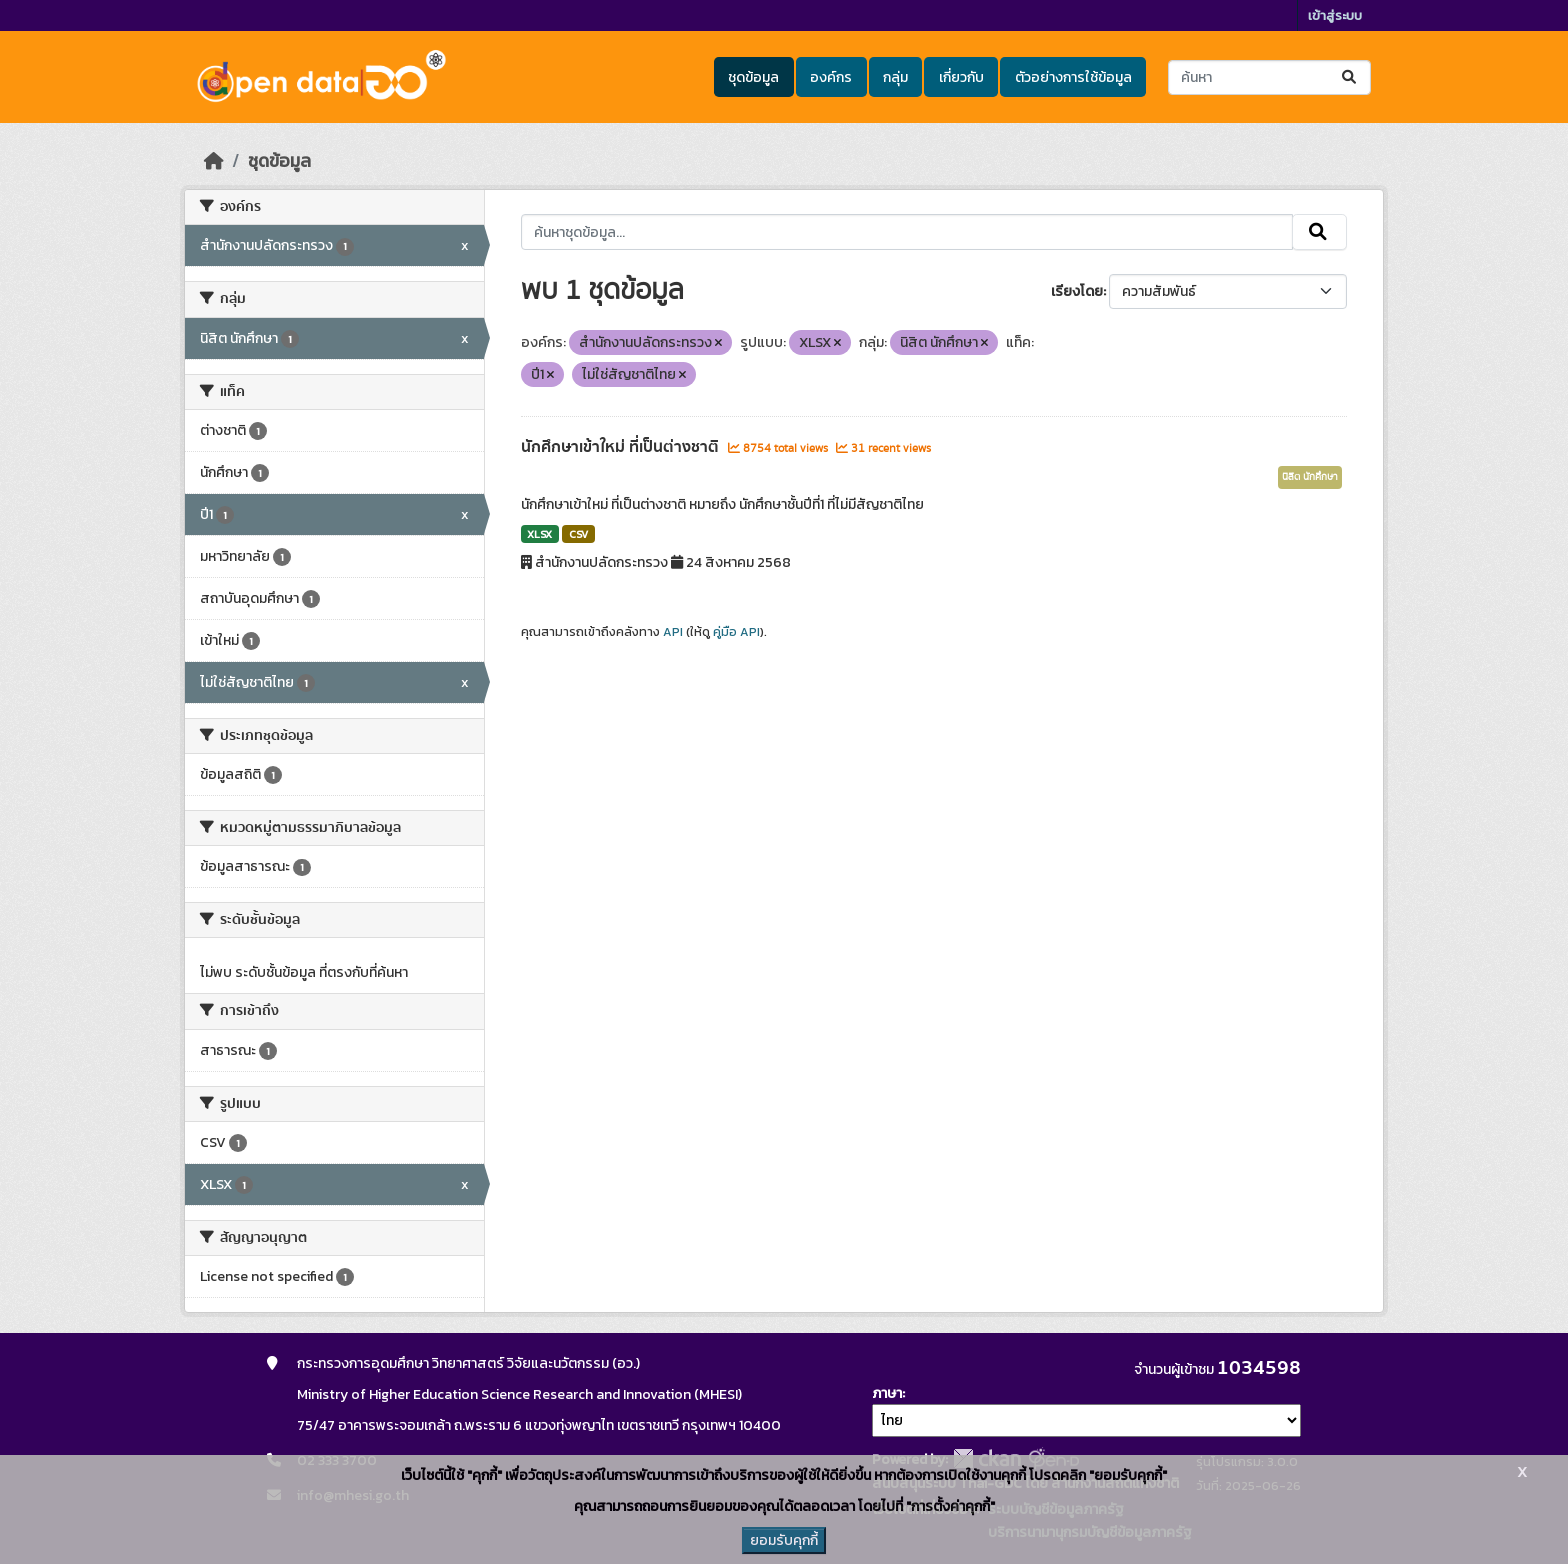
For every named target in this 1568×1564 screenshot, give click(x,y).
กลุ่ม (895, 77)
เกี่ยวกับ (961, 77)
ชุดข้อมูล (753, 77)
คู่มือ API (736, 632)
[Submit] (1350, 77)
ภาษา (887, 1393)
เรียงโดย (1077, 291)
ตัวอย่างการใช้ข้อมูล (1073, 77)
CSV (578, 534)
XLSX (539, 534)
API (673, 632)
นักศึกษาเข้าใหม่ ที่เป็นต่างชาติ (622, 447)
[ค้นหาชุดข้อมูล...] (1269, 77)
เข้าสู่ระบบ (1335, 15)
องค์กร (831, 77)
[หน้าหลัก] (214, 161)
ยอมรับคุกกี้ (784, 1540)
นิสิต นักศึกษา (1310, 477)
